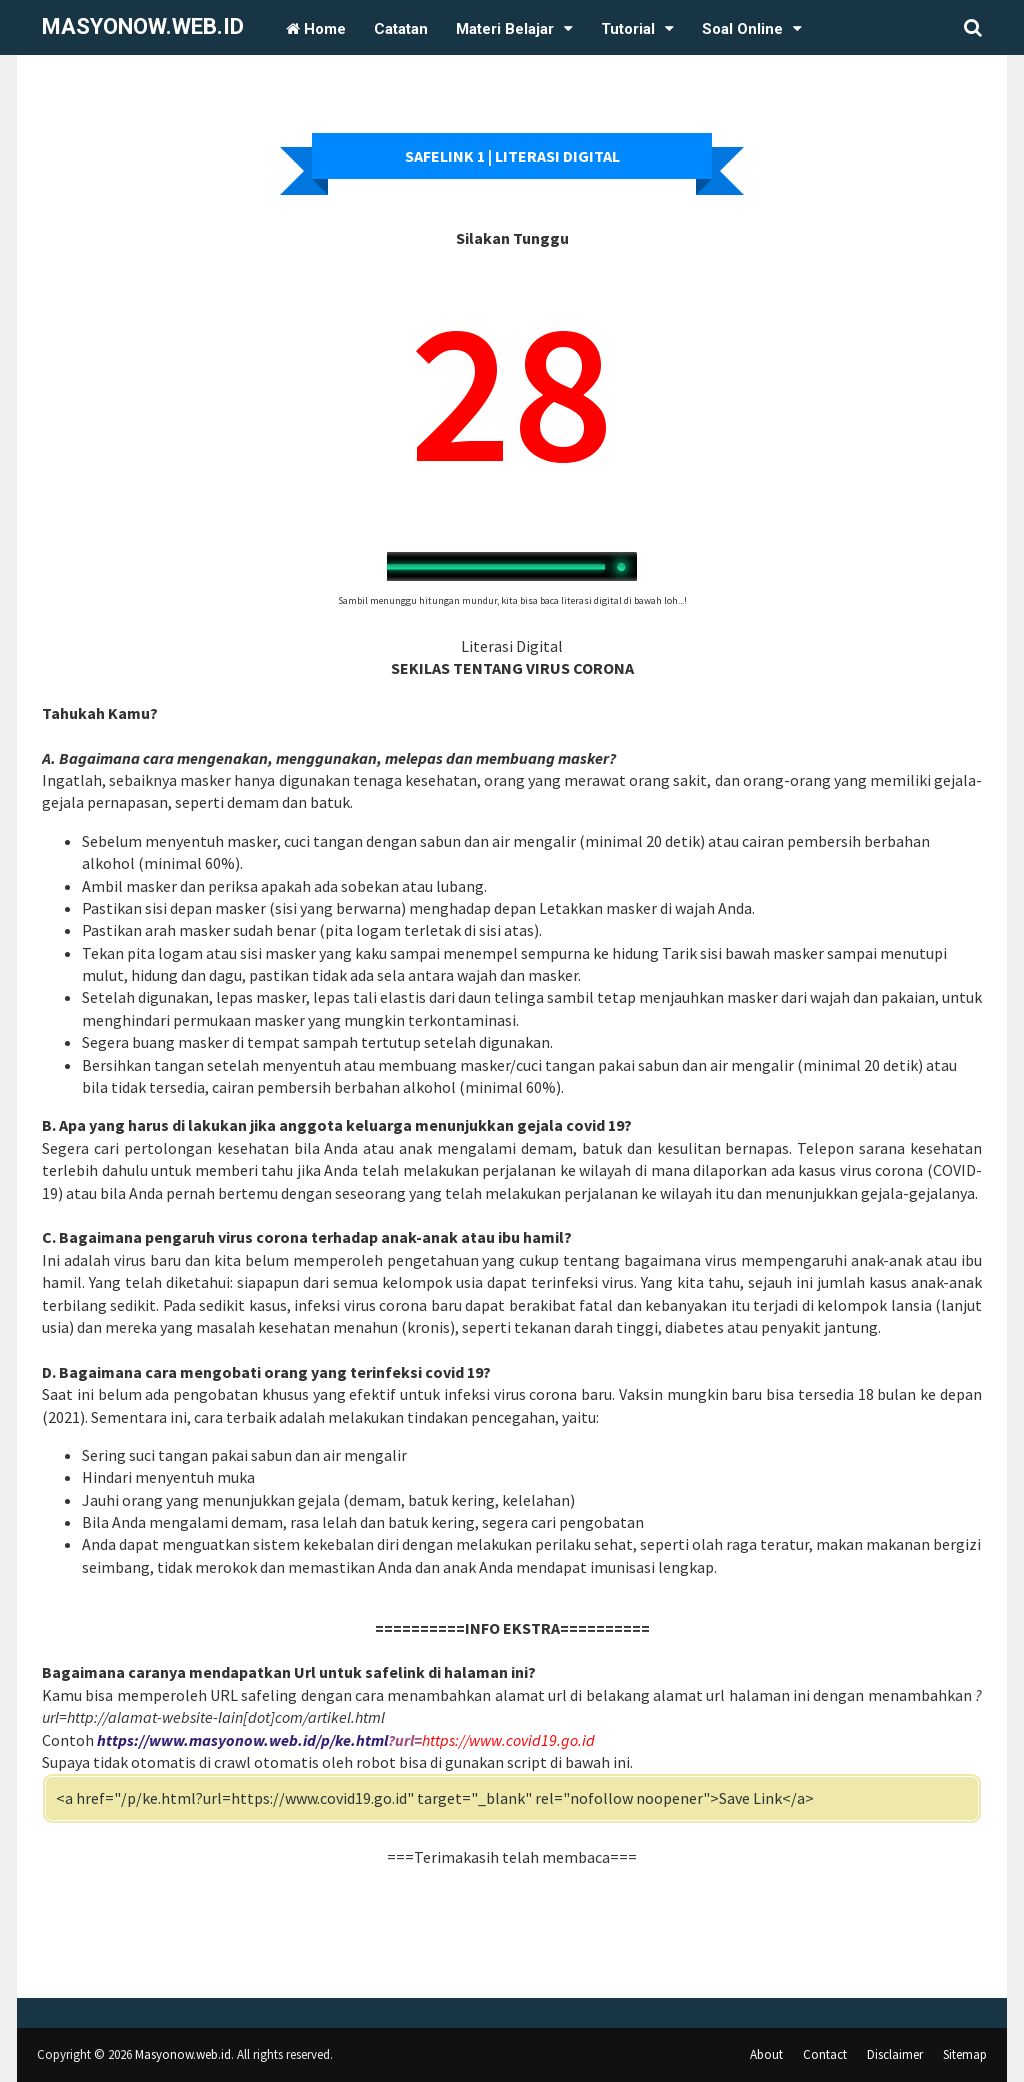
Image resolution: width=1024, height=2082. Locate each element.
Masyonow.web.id (143, 26)
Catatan (401, 29)
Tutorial (628, 29)
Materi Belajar (505, 29)
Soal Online (742, 29)
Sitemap (965, 2054)
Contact (825, 2054)
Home (316, 29)
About (766, 2054)
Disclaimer (895, 2054)
